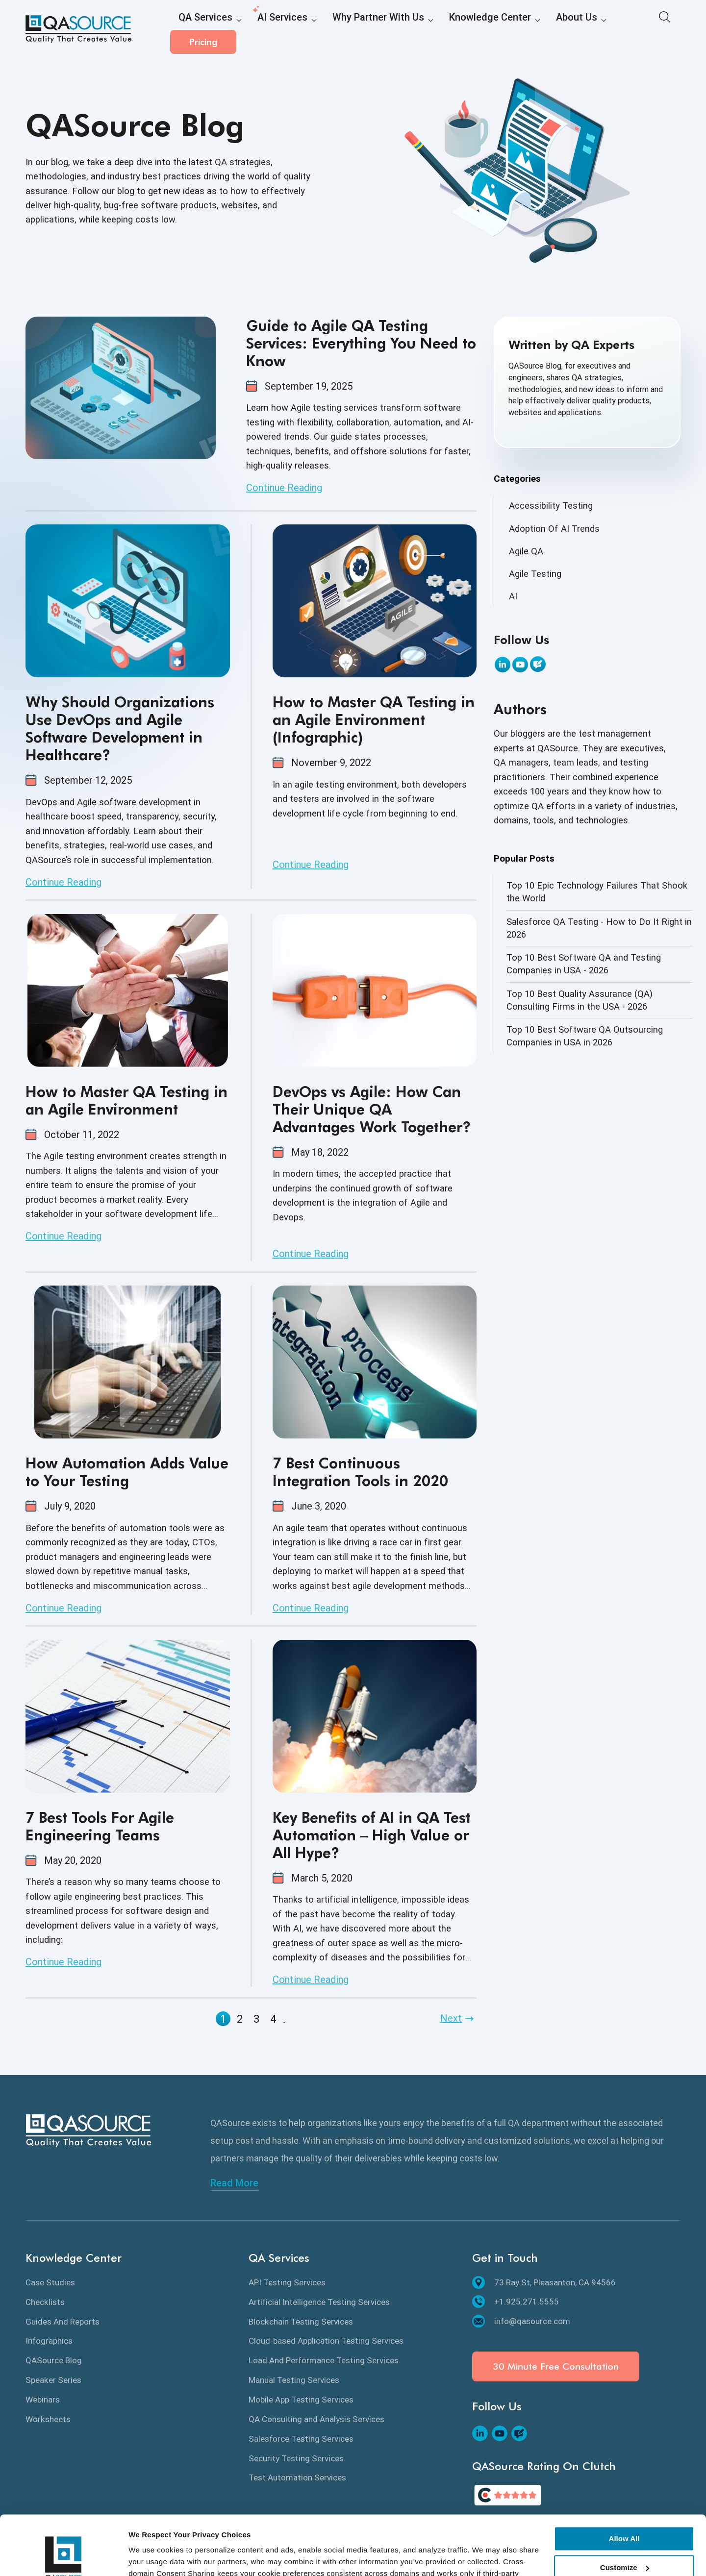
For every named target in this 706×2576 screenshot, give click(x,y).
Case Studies (50, 2282)
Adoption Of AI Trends (554, 528)
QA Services (200, 30)
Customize (624, 2511)
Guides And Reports (62, 2322)
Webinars (42, 2399)
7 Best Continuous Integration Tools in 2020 (360, 1471)
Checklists (45, 2302)
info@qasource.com (521, 2321)
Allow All (624, 2483)
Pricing (647, 29)
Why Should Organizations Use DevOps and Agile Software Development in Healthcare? (119, 728)
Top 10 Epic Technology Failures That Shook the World (596, 891)
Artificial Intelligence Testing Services (319, 2302)
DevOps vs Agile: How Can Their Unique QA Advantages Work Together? (372, 1109)
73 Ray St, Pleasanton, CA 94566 (544, 2282)
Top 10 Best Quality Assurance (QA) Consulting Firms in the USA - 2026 (579, 1000)
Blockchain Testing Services (301, 2322)
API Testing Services (287, 2282)
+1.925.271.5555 (515, 2301)
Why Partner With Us (348, 30)
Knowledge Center (443, 30)
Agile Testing (535, 574)
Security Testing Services (296, 2458)
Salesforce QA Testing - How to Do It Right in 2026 (599, 928)
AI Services (266, 30)
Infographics (49, 2341)
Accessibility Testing (551, 505)
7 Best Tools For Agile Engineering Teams (99, 1826)
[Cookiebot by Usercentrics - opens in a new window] (63, 2557)
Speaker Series (53, 2380)
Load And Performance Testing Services (324, 2360)
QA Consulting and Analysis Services (316, 2419)
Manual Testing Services (294, 2380)
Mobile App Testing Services (301, 2399)
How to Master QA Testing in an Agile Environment (126, 1100)
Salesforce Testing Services (301, 2439)
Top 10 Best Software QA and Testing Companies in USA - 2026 (583, 963)
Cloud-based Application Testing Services (326, 2341)
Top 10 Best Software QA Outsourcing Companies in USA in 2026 (584, 1035)
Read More (234, 2183)
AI (513, 596)
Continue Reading (284, 488)
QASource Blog (53, 2360)
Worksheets (48, 2419)
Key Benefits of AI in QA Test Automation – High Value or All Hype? (372, 1834)
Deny (624, 2540)
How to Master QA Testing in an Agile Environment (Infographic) (374, 719)
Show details (151, 2556)
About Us (518, 30)
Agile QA (526, 551)
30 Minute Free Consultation (556, 2366)
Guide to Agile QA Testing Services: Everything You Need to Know (361, 343)
